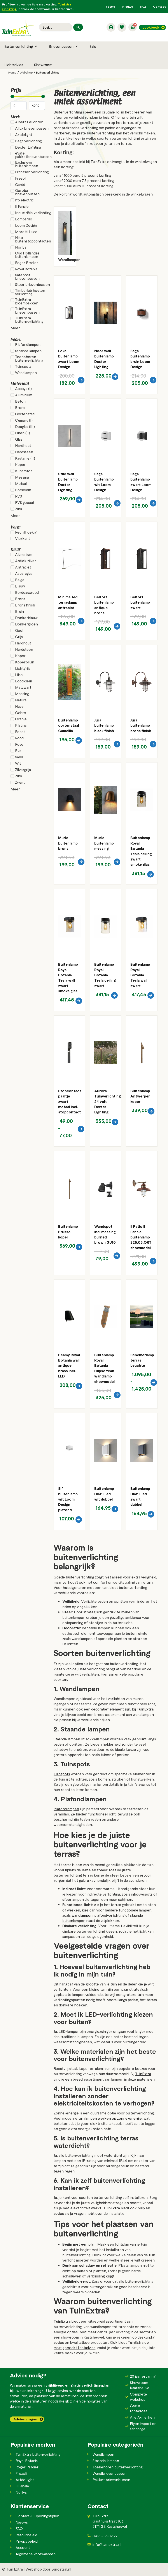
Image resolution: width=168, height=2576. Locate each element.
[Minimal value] (27, 96)
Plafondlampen (66, 1808)
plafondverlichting (109, 1915)
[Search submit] (78, 27)
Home (12, 72)
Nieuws (127, 6)
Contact (159, 6)
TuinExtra (143, 2073)
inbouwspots (141, 1894)
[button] (21, 46)
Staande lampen (67, 1738)
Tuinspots (62, 1773)
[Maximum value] (37, 105)
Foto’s (110, 6)
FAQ (143, 6)
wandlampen (143, 1714)
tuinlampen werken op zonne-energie (110, 2118)
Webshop (26, 72)
